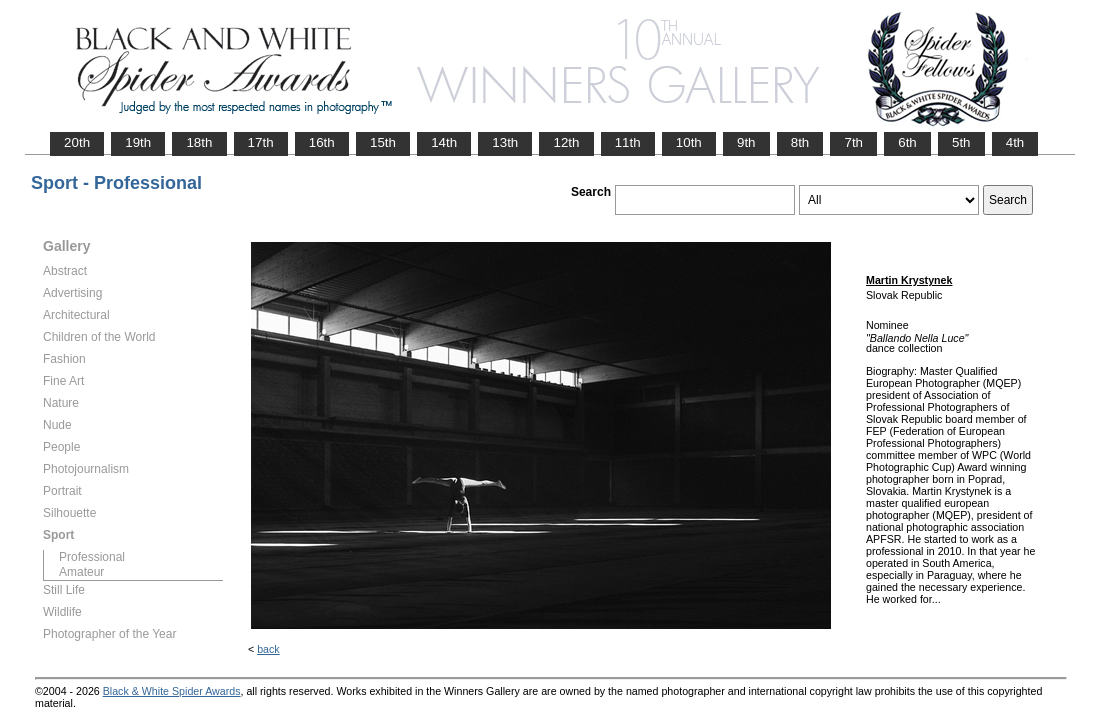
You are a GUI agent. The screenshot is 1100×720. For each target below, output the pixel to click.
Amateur (81, 572)
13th (505, 142)
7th (853, 142)
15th (383, 142)
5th (961, 142)
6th (907, 142)
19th (138, 142)
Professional (92, 557)
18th (199, 142)
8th (800, 142)
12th (566, 142)
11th (628, 142)
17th (261, 142)
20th (77, 142)
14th (444, 142)
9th (746, 142)
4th (1015, 142)
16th (322, 142)
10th (689, 142)
